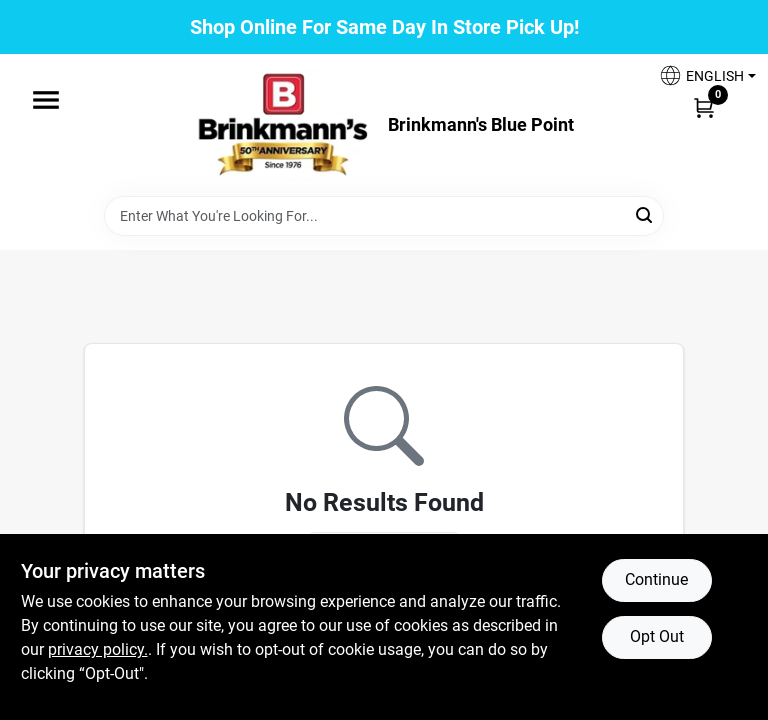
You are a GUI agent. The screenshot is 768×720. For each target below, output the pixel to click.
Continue (656, 579)
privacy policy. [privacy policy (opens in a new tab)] (98, 649)
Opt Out (657, 636)
